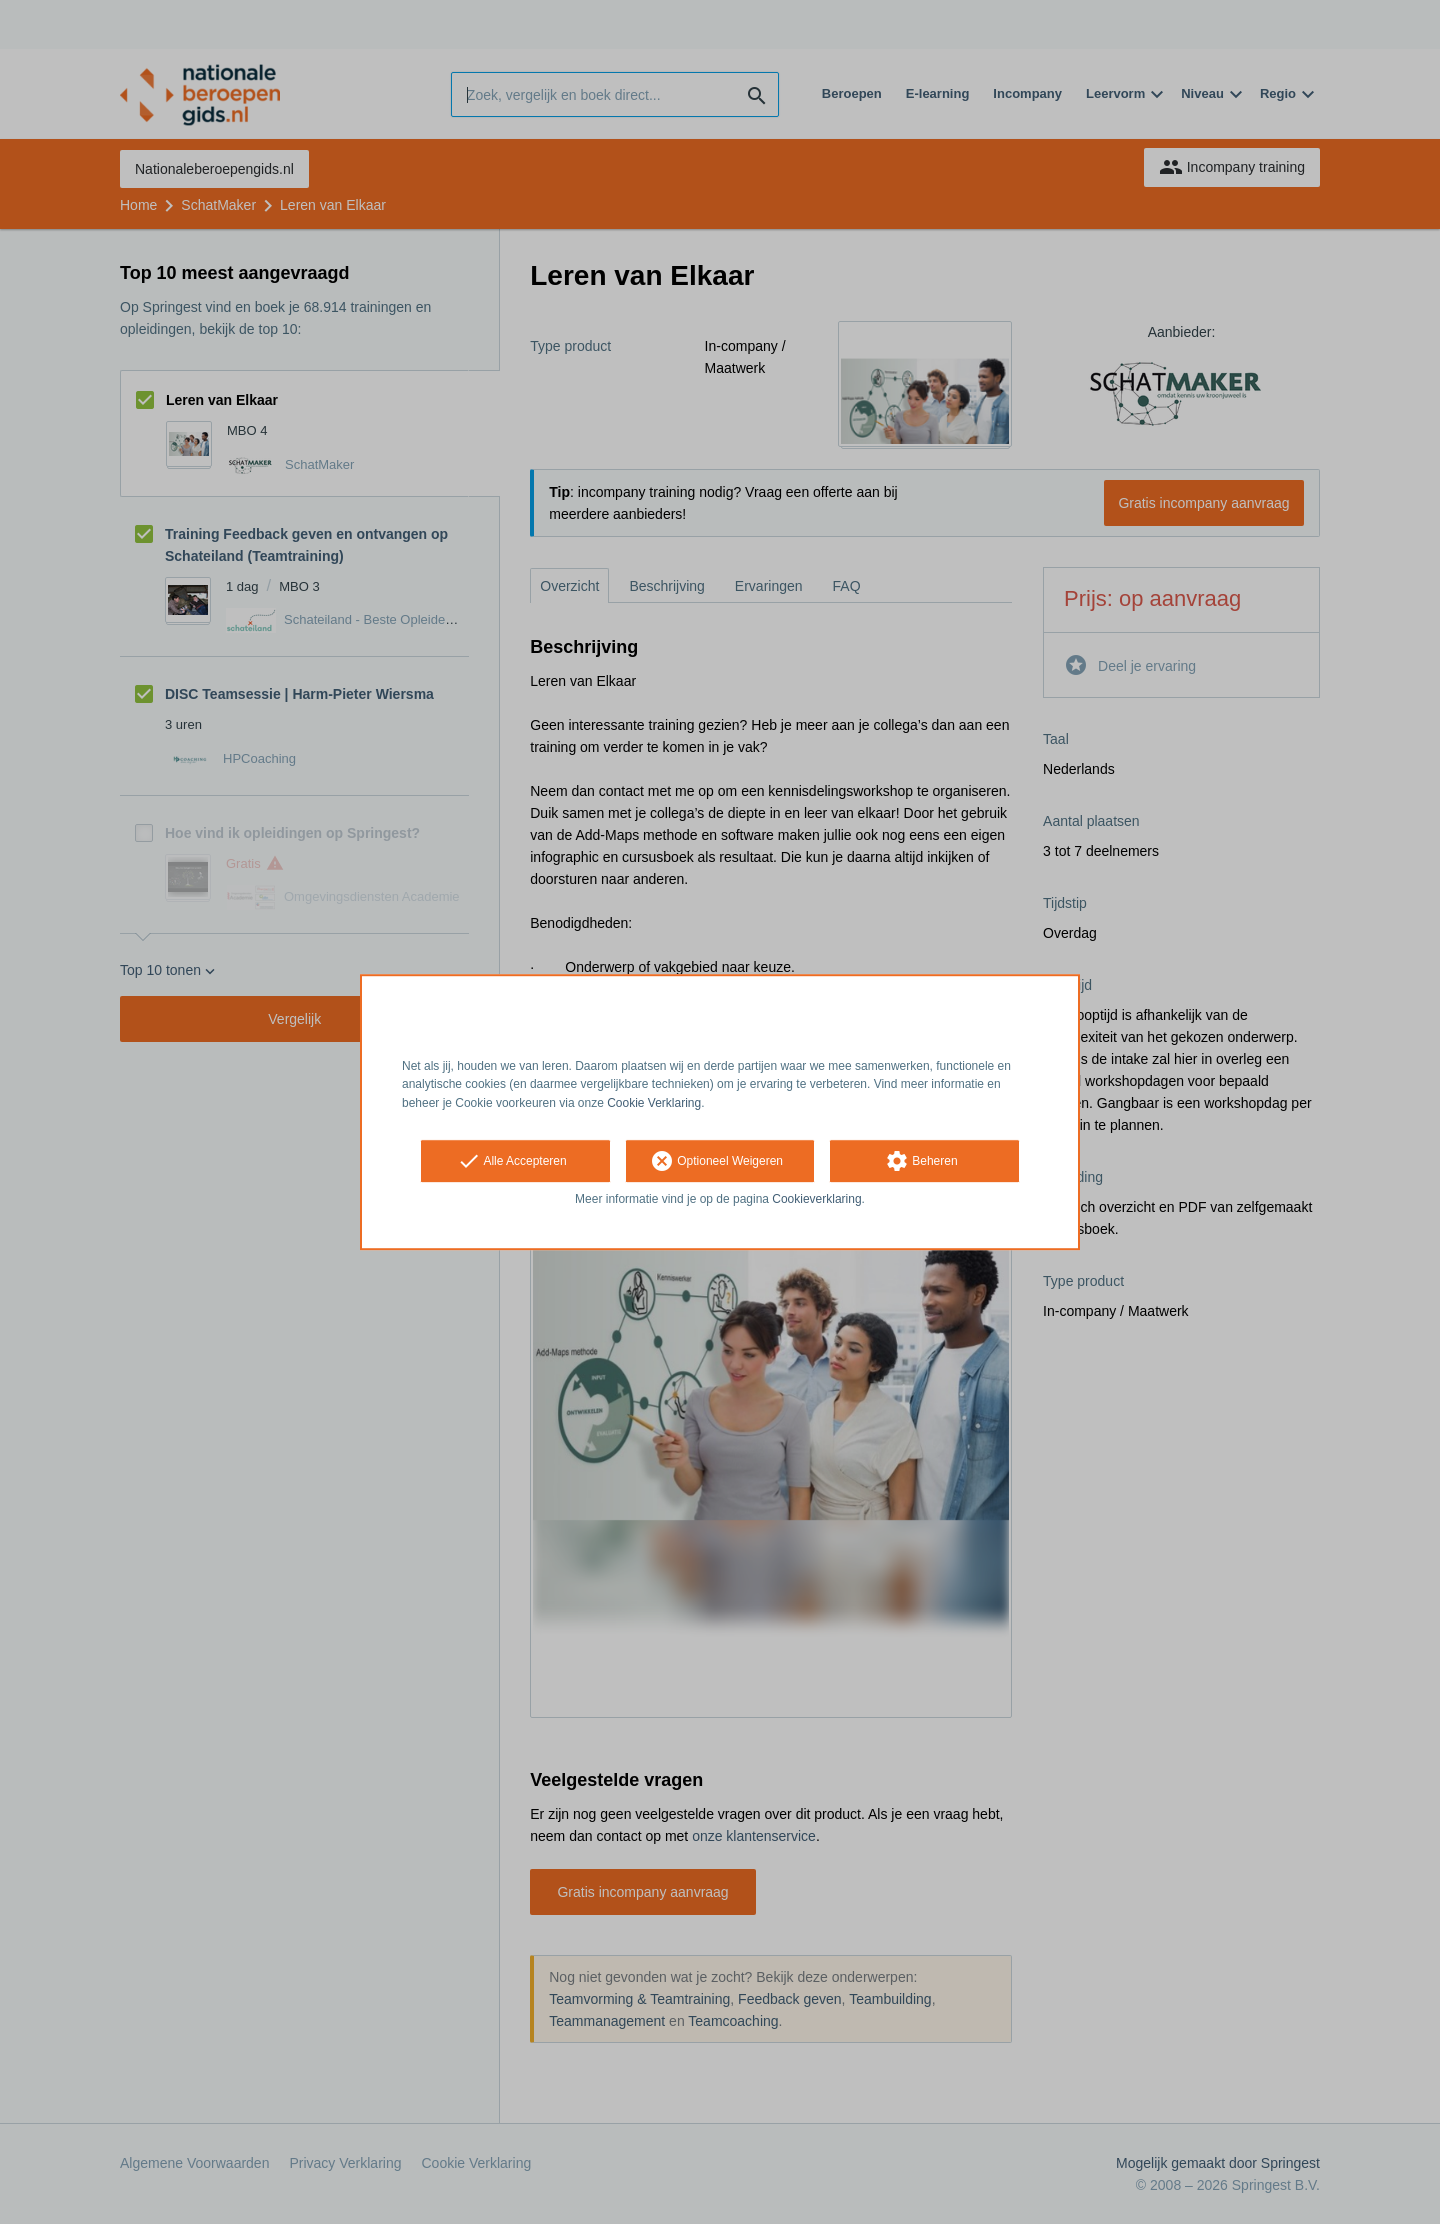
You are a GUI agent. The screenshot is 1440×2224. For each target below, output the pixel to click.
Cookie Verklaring (654, 1103)
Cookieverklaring (816, 1199)
